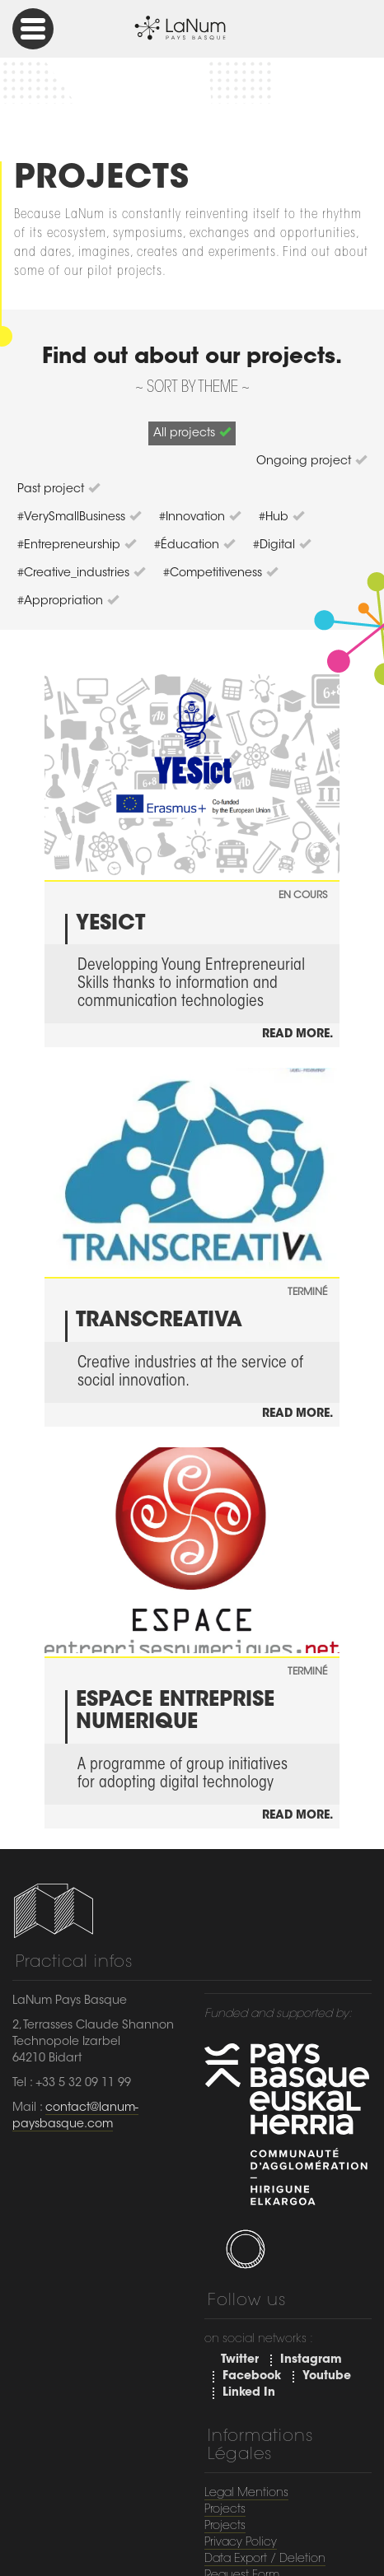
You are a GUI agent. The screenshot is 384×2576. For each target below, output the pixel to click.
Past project (58, 489)
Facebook (251, 2377)
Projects (225, 2510)
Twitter (240, 2360)
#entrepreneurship (76, 545)
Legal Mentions (246, 2493)
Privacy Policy (240, 2543)
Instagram (311, 2360)
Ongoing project (311, 461)
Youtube (326, 2377)
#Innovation (200, 517)
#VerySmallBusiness (79, 517)
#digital (282, 545)
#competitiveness (220, 573)
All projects (192, 433)
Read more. (297, 1035)
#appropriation (68, 601)
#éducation (194, 545)
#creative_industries (81, 573)
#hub (281, 517)
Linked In (248, 2393)
